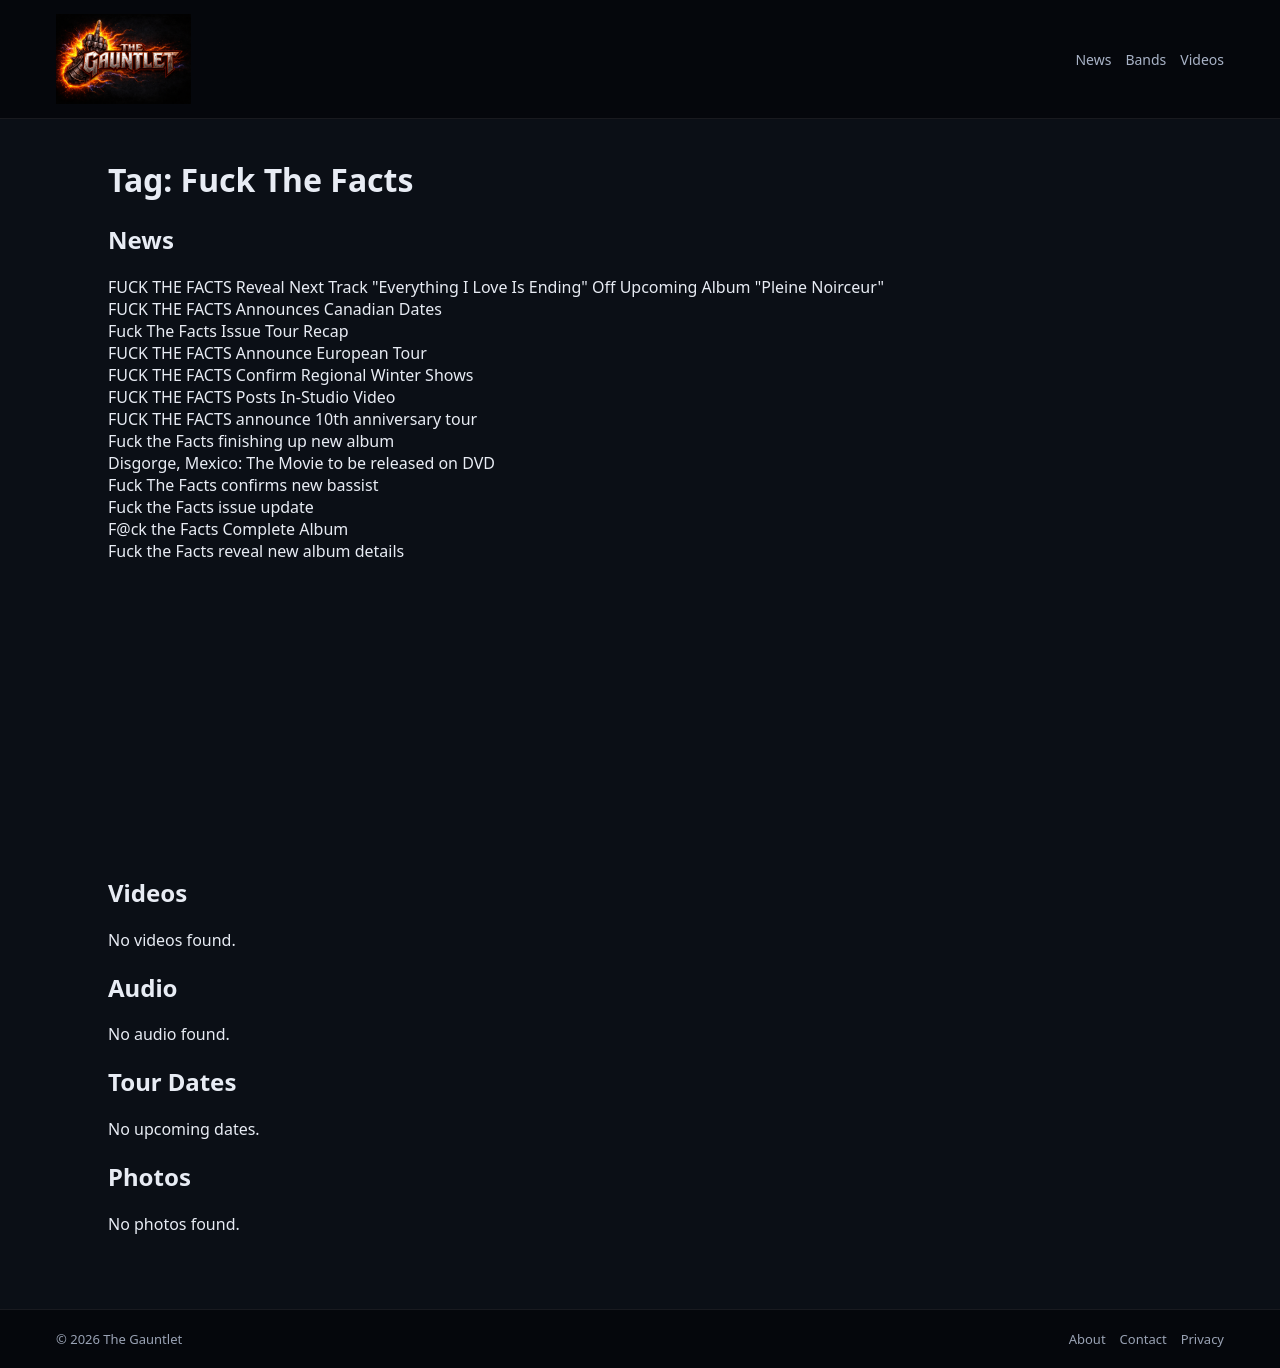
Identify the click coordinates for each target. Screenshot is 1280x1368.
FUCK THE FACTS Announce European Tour (267, 353)
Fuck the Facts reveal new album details (256, 551)
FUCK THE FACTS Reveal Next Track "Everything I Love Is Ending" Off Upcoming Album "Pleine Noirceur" (496, 287)
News (1093, 59)
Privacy (1202, 1339)
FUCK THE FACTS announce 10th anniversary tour (292, 419)
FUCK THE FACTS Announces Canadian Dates (275, 309)
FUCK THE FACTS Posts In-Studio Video (251, 397)
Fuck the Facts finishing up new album (251, 441)
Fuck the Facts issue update (211, 507)
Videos (1202, 59)
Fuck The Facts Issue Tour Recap (228, 331)
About (1087, 1339)
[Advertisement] (640, 716)
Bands (1145, 59)
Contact (1143, 1339)
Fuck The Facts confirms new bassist (243, 485)
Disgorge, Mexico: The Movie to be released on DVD (301, 463)
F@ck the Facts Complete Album (228, 529)
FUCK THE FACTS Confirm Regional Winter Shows (290, 375)
